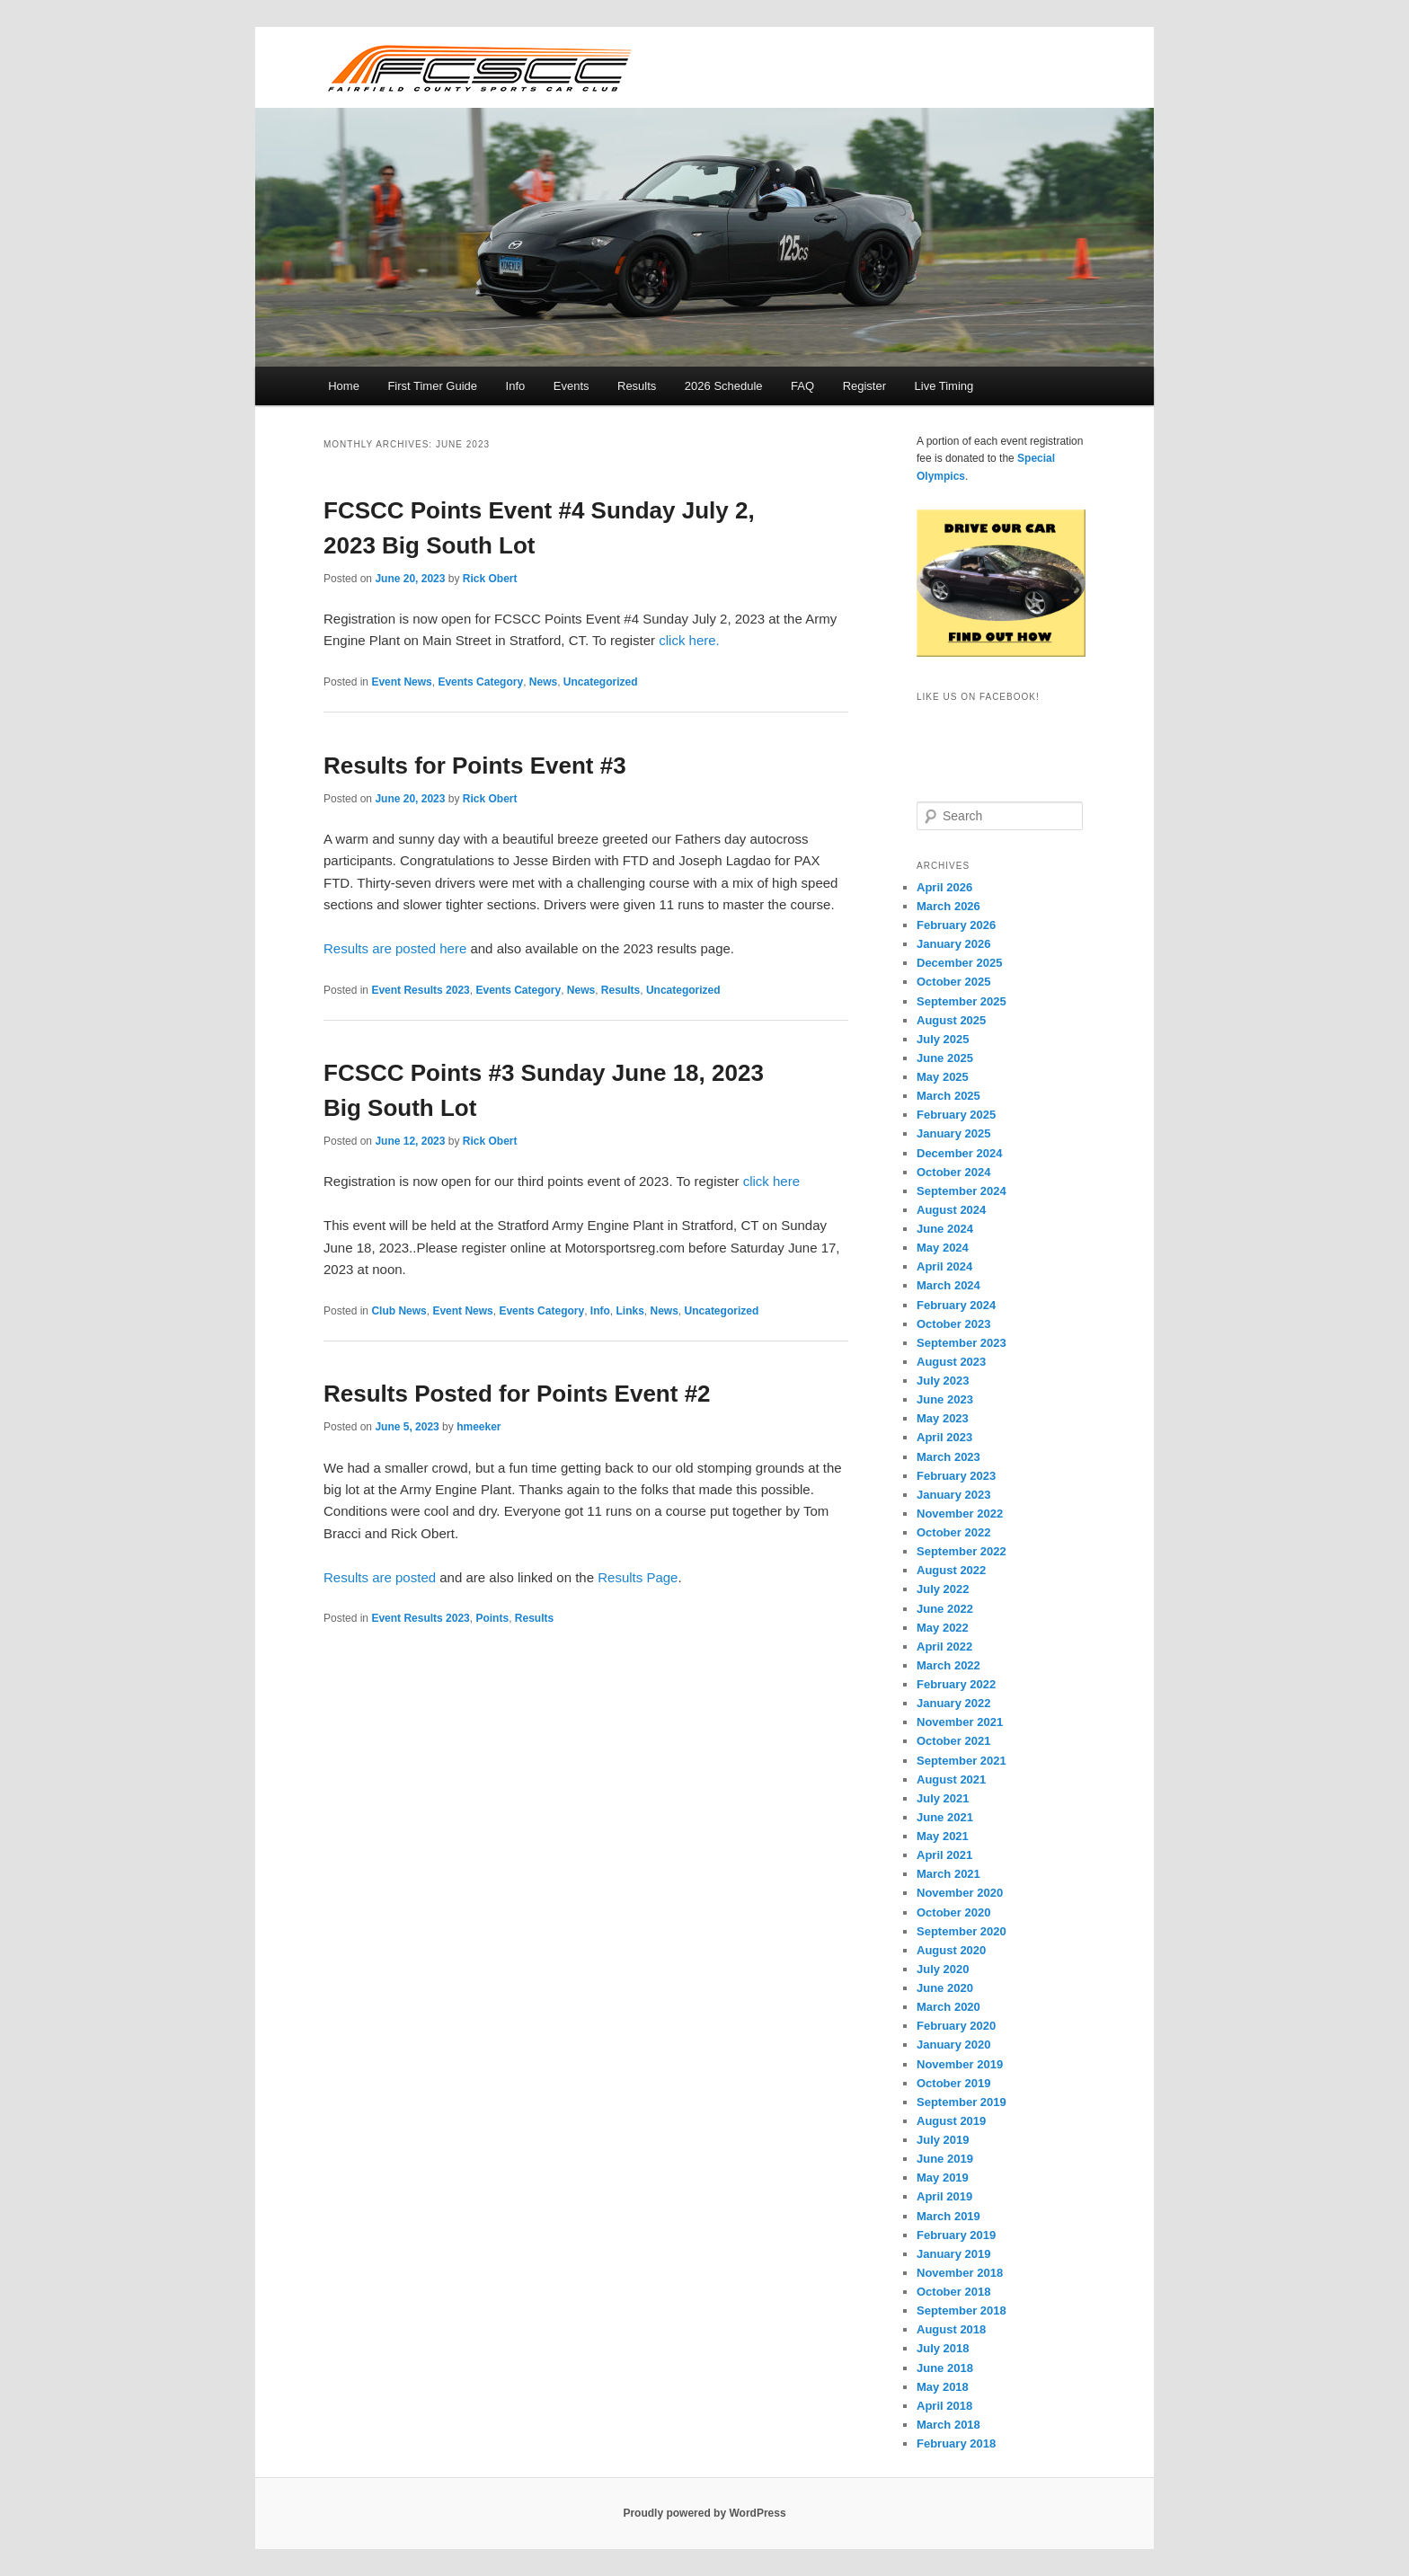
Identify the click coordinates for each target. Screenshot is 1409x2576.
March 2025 (948, 1095)
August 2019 (951, 2121)
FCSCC (478, 67)
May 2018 (943, 2387)
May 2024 (943, 1247)
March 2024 (948, 1285)
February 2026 (956, 925)
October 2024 (953, 1172)
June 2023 (945, 1399)
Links (629, 1311)
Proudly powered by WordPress (704, 2513)
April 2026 (944, 887)
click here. (689, 640)
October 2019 (953, 2083)
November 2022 (960, 1513)
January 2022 (953, 1703)
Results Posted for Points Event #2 (517, 1393)
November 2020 (960, 1892)
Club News (398, 1311)
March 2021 (948, 1874)
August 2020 (951, 1950)
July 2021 (943, 1798)
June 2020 (945, 1988)
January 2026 (953, 944)
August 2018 (951, 2329)
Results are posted (379, 1577)
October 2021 (953, 1741)
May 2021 (943, 1836)
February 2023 (956, 1476)
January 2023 (953, 1494)
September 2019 (961, 2102)
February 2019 (956, 2235)
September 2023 (961, 1343)
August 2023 (951, 1361)
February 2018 (956, 2443)
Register (864, 386)
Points (492, 1618)
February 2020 (956, 2025)
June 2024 (945, 1228)
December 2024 (959, 1153)
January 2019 (953, 2254)
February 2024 (956, 1305)
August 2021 (951, 1779)
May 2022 (943, 1627)
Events (571, 386)
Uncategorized (600, 682)
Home (343, 386)
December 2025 (959, 962)
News (543, 682)
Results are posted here (394, 948)
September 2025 (961, 1001)
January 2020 (953, 2044)
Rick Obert (490, 578)
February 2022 (956, 1684)
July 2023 (943, 1380)
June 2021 (945, 1817)
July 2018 (943, 2348)
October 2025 (953, 981)
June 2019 (945, 2158)
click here (771, 1181)
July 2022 (943, 1589)
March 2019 (948, 2216)
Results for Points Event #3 (474, 765)
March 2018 (948, 2424)
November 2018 (960, 2272)
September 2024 (961, 1191)
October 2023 (953, 1324)
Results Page (638, 1577)
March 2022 (948, 1665)
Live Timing (944, 386)
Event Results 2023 (420, 990)
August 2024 (951, 1210)
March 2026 (948, 906)
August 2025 (951, 1020)
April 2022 (944, 1646)
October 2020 (953, 1912)
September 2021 (961, 1760)
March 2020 (948, 2007)
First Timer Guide (432, 386)
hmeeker (478, 1427)
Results (636, 386)
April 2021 (944, 1855)
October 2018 (953, 2291)
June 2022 (945, 1609)
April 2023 (944, 1437)
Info (516, 386)
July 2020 (943, 1969)
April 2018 (944, 2405)
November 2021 (960, 1722)
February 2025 (956, 1114)
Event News (401, 682)
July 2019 (943, 2140)
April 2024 (944, 1266)
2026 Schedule (724, 386)
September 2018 (961, 2310)
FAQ (802, 386)
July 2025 (943, 1039)
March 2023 (948, 1457)
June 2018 (945, 2368)
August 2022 (951, 1570)
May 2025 (943, 1077)
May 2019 (943, 2177)
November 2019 (960, 2064)
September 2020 (961, 1931)
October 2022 (953, 1532)
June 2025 (945, 1058)
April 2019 (944, 2196)
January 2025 (953, 1133)
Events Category (480, 682)
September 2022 (961, 1551)
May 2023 (943, 1418)
